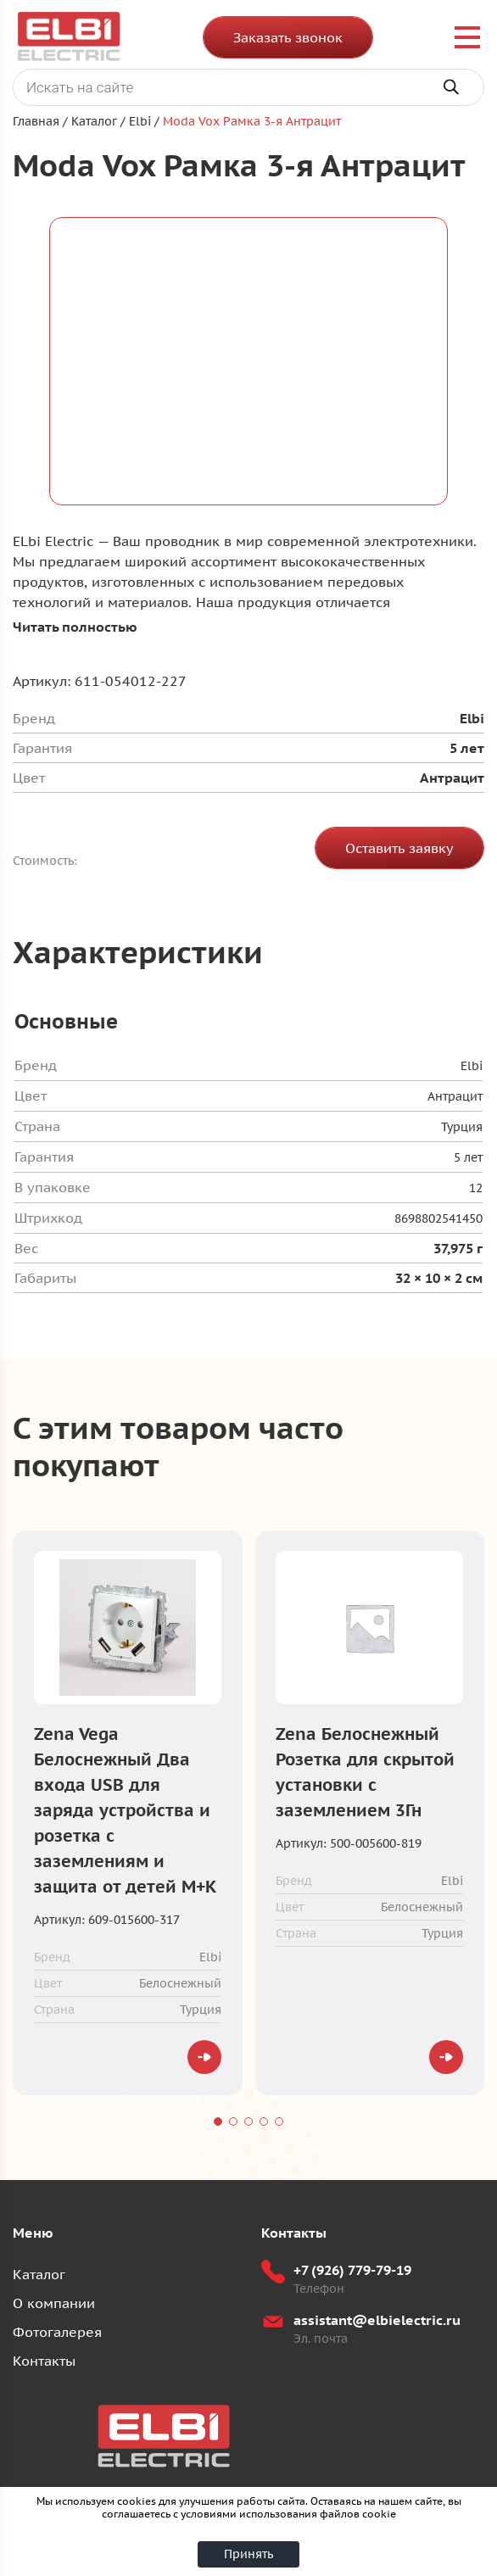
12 (476, 1188)
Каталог (39, 2274)
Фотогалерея (57, 2331)
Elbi (472, 1065)
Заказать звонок (288, 37)
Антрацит (455, 1096)
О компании (54, 2302)
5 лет (468, 1157)
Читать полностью (75, 626)
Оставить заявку (399, 847)
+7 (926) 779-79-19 (352, 2269)
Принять (248, 2554)
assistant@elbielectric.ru (377, 2319)
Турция (462, 1127)
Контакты (44, 2360)
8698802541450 (438, 1218)
